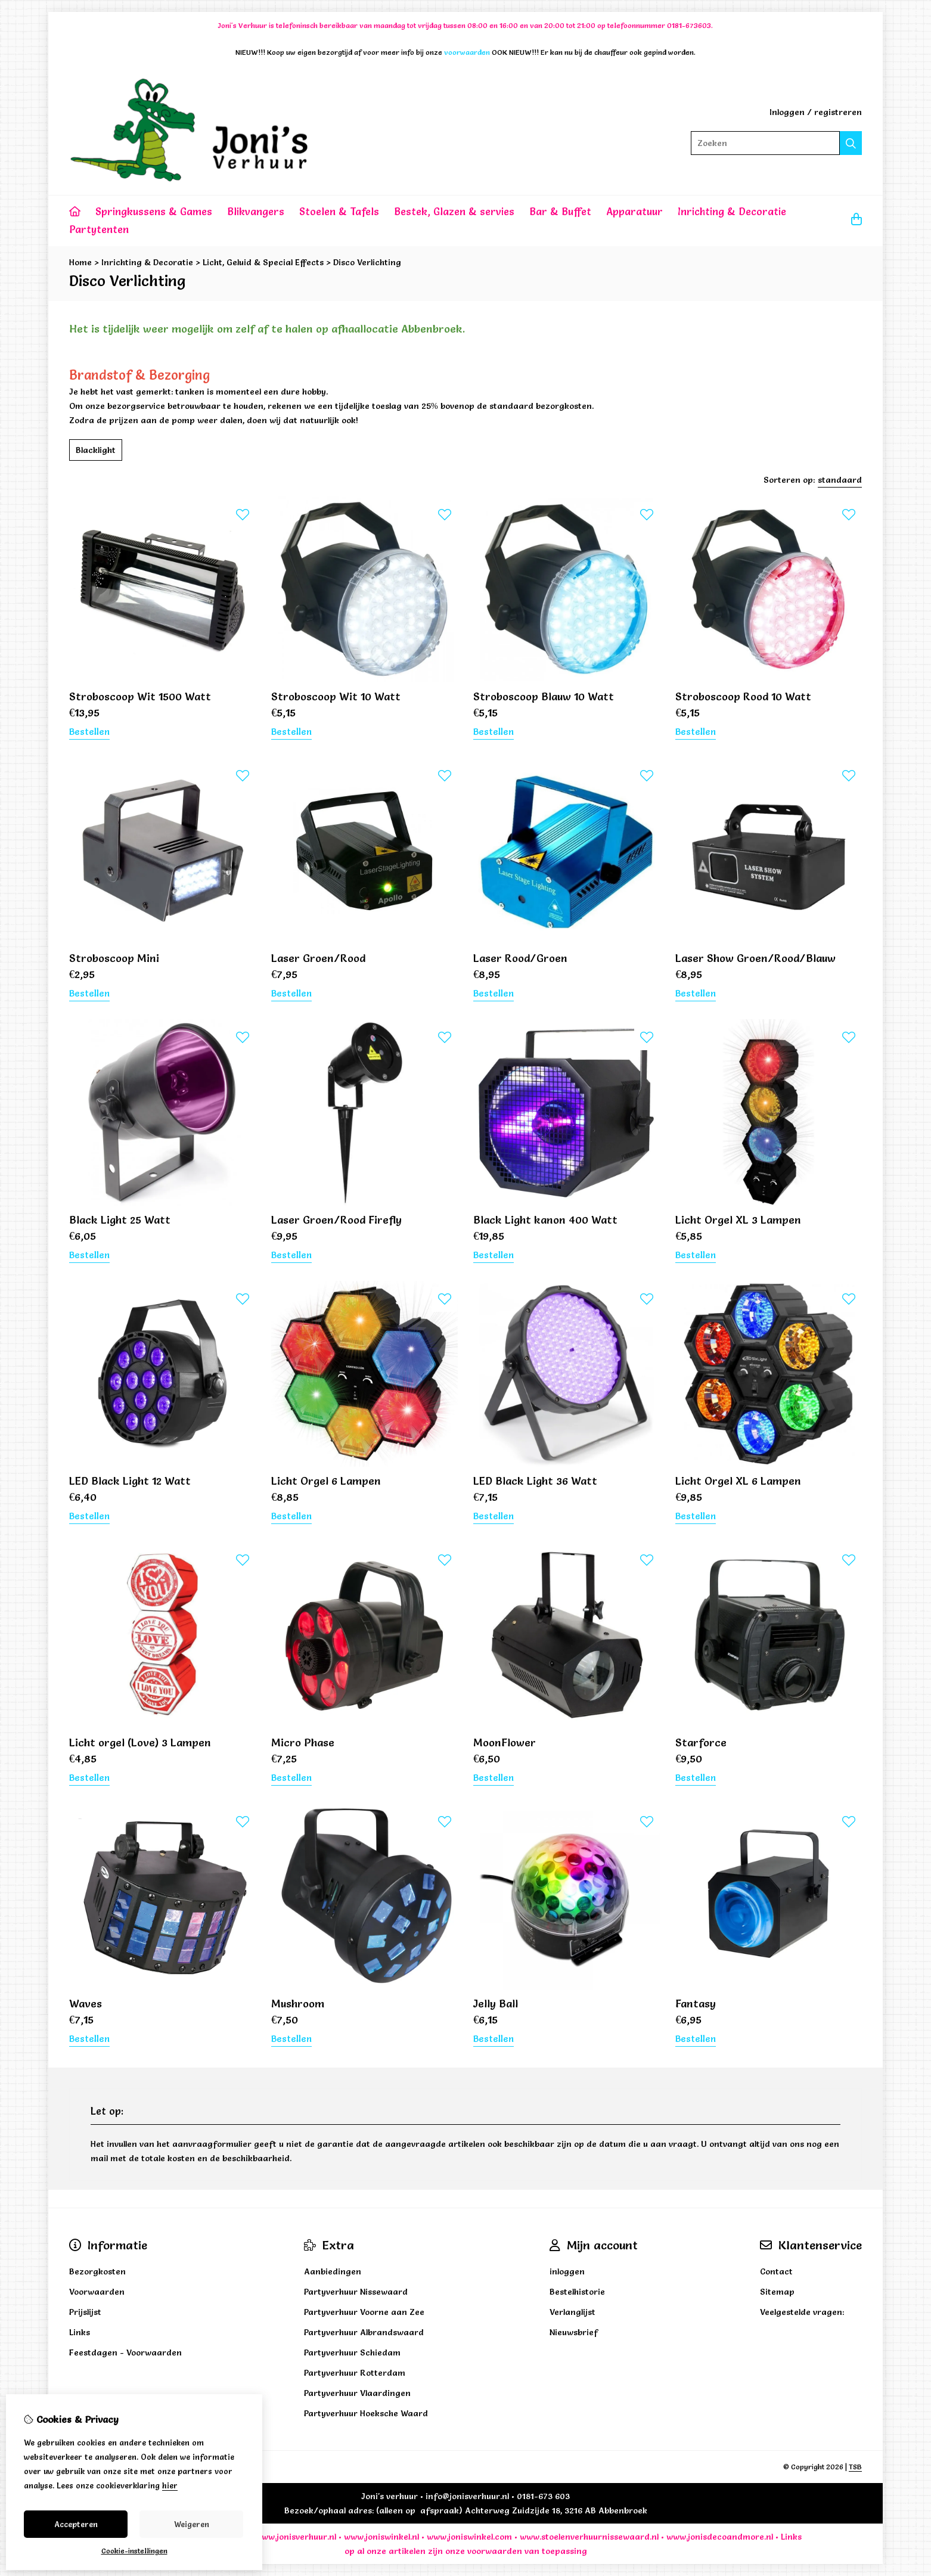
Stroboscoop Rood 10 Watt (743, 696)
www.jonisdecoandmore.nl (719, 2536)
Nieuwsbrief (574, 2332)
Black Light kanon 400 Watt (545, 1220)
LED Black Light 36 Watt (535, 1481)
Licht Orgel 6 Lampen (326, 1481)
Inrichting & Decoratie (732, 211)
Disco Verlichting (367, 262)
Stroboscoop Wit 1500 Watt (140, 696)
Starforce (701, 1742)
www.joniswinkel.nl (381, 2536)
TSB (855, 2466)
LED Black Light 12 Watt (130, 1481)
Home (80, 262)
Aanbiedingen (332, 2271)
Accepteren (76, 2524)
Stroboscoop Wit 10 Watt (336, 696)
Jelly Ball (495, 2003)
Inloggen (787, 112)
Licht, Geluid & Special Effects (263, 262)
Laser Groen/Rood (318, 958)
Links (791, 2536)
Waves (85, 2003)
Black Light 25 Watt (119, 1220)
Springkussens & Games (153, 211)
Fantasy (695, 2003)
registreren (838, 112)
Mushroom (297, 2003)
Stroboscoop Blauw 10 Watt (543, 696)
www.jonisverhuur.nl (294, 2536)
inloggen (567, 2271)
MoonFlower (504, 1742)
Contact (776, 2271)
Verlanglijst (572, 2312)
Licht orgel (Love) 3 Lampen (140, 1742)
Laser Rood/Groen (520, 958)
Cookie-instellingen (134, 2550)
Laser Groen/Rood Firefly (336, 1220)
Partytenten (99, 229)
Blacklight (96, 450)
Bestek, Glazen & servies (454, 211)
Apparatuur (634, 211)
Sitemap (777, 2291)
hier (170, 2485)
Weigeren (191, 2524)
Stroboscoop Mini (114, 958)
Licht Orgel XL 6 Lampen (738, 1481)
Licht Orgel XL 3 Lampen (738, 1220)
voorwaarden (494, 2551)
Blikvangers (255, 211)
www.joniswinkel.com (469, 2536)
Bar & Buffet (560, 211)
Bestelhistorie (577, 2291)
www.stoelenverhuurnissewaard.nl (589, 2536)
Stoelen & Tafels (339, 211)
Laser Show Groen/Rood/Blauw (755, 958)
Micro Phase (302, 1742)
